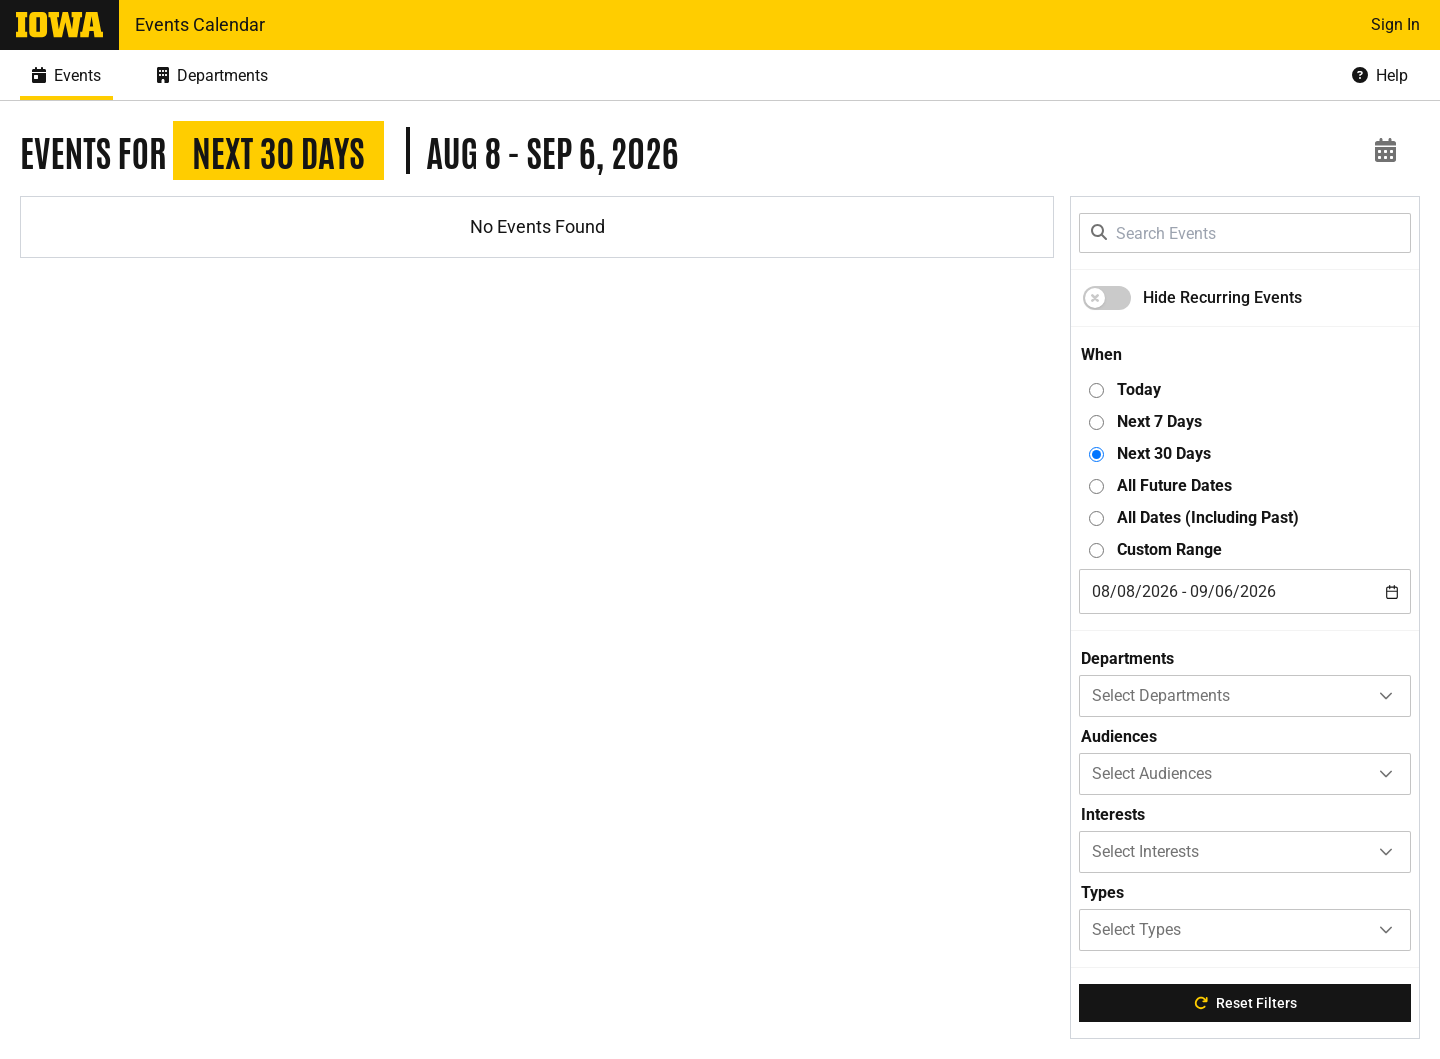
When (1101, 354)
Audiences (1119, 736)
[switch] (1107, 298)
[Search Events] (1245, 233)
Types (1102, 892)
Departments (1127, 658)
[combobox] (1245, 591)
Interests (1113, 814)
